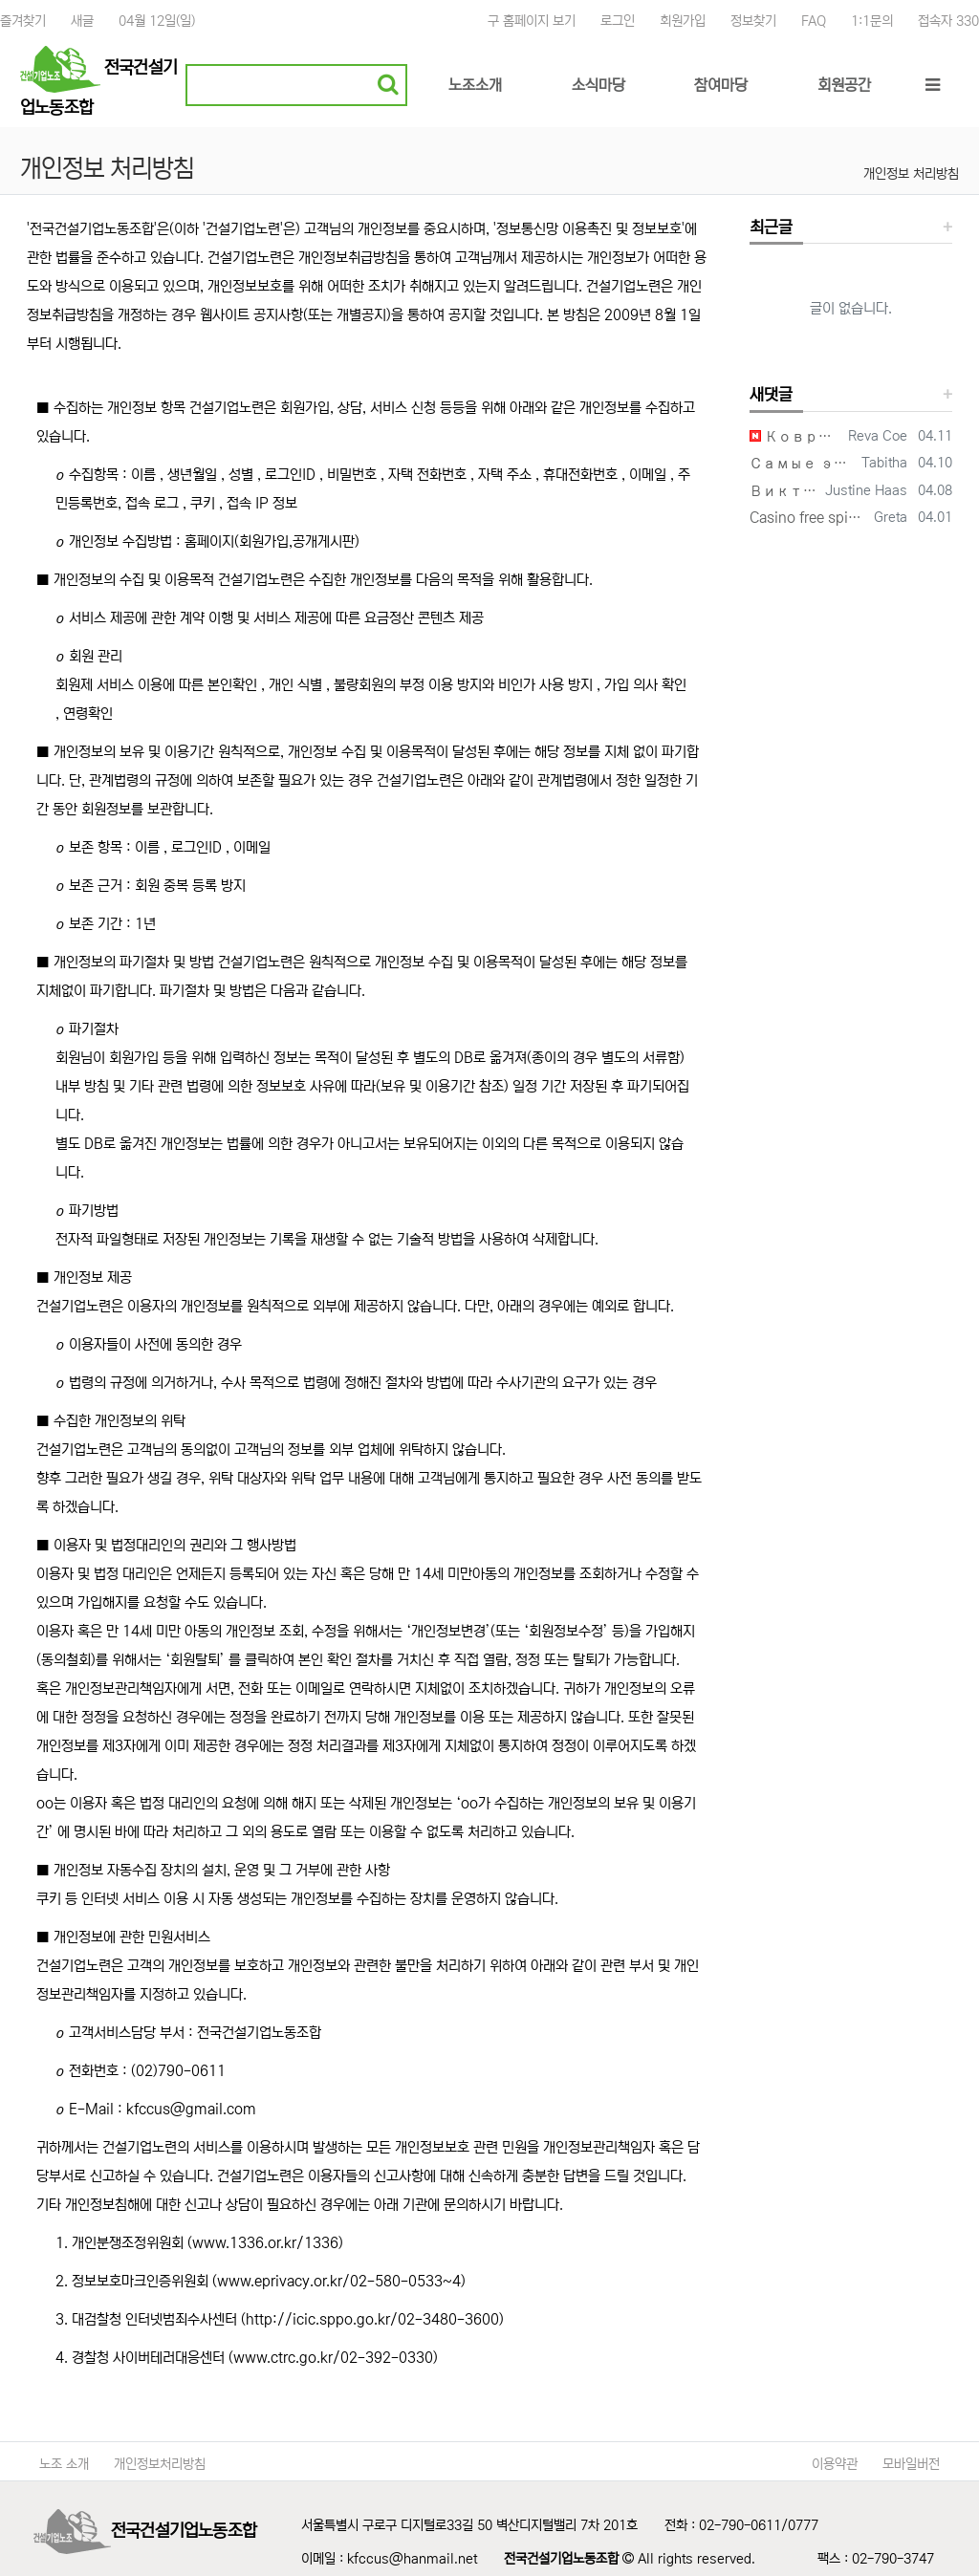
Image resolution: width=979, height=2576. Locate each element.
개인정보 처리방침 (911, 174)
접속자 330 (948, 21)
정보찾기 (753, 21)
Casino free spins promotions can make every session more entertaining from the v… (808, 517)
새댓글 (771, 395)
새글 (82, 21)
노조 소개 (64, 2464)
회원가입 (683, 21)
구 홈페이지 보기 (532, 21)
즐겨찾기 (23, 21)
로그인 (617, 21)
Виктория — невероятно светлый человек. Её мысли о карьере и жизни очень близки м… (784, 491)
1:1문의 (872, 21)
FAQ (813, 21)
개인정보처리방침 (160, 2464)
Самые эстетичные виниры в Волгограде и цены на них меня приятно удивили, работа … (802, 463)
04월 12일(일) (157, 21)
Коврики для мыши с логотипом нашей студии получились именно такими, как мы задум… (795, 436)
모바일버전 (911, 2464)
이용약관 (835, 2464)
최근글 (771, 228)
